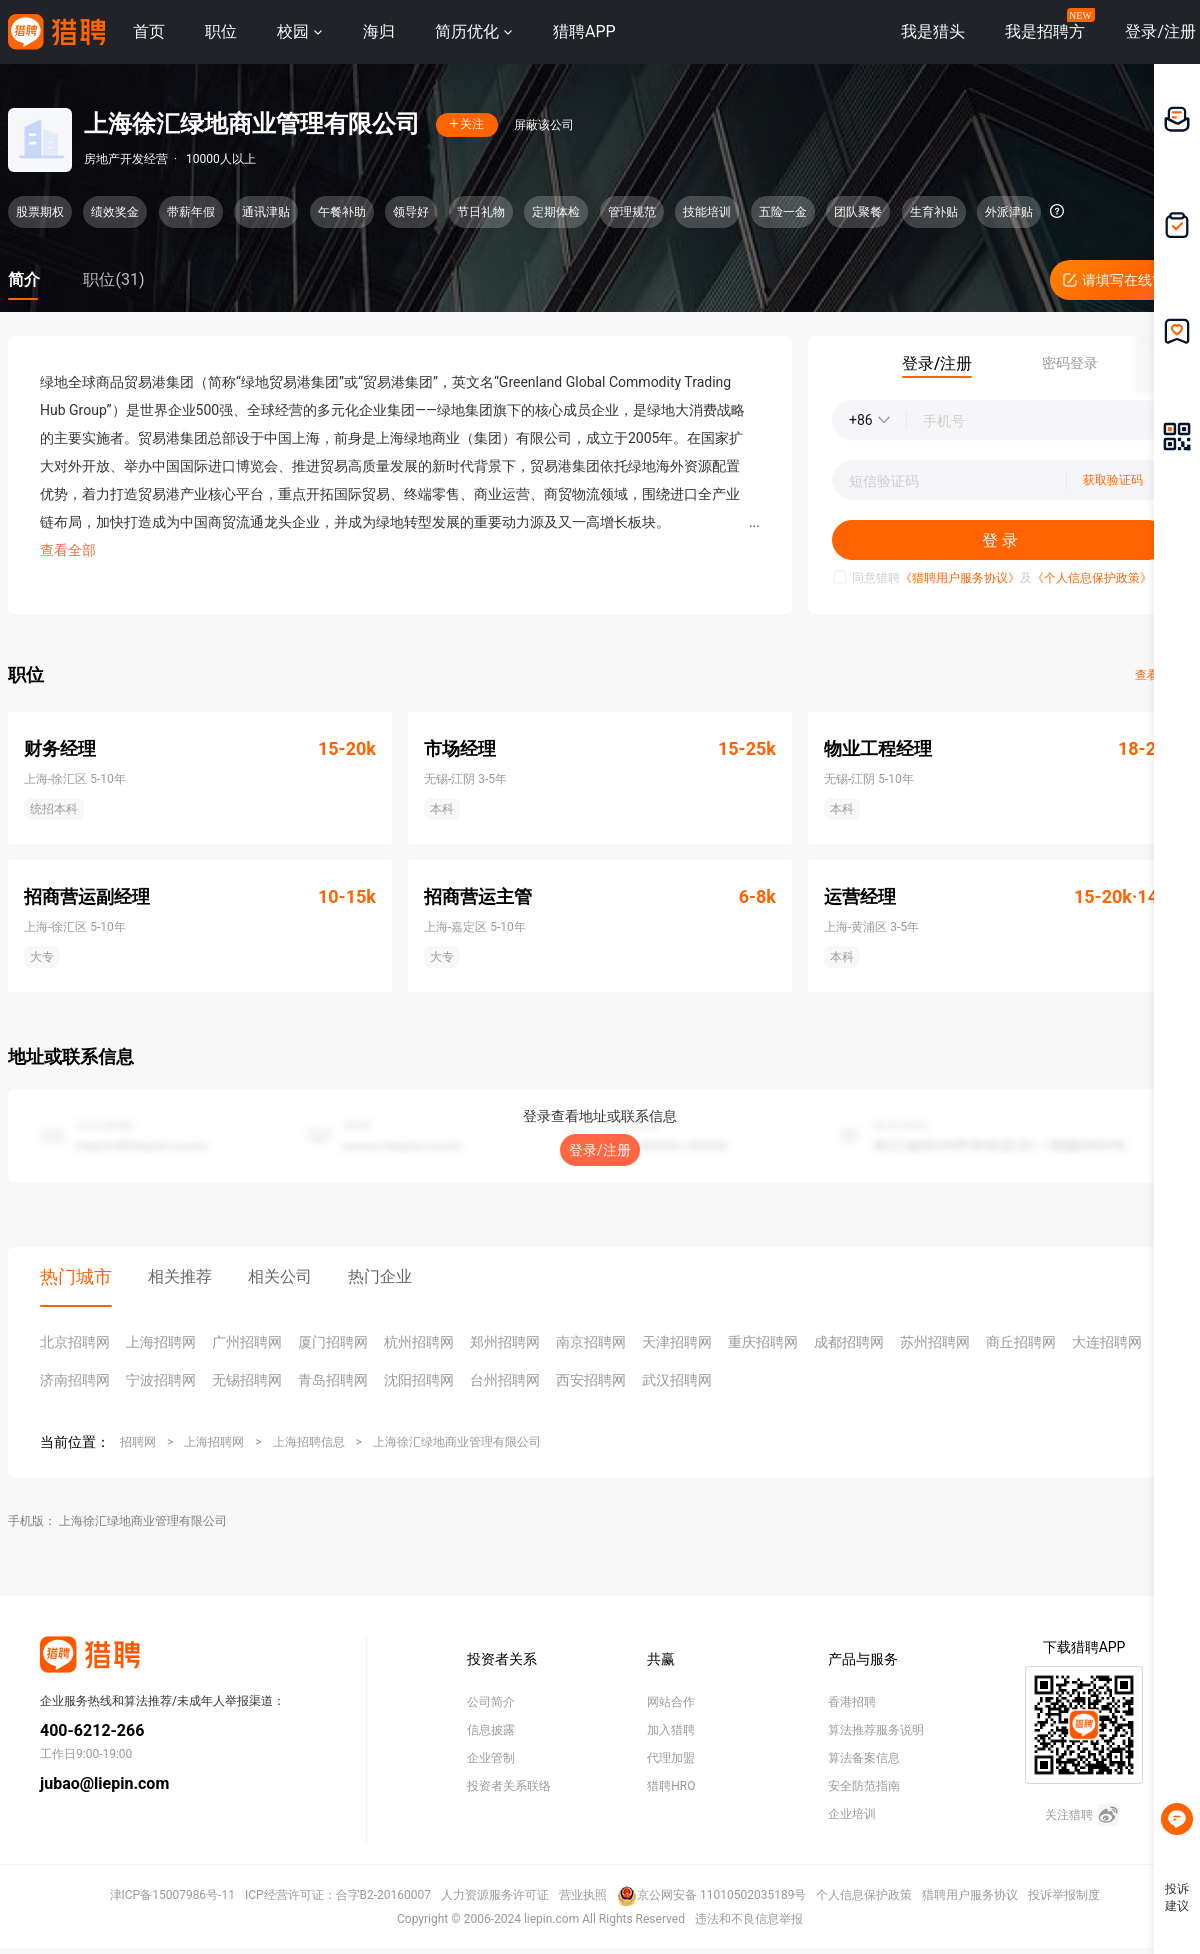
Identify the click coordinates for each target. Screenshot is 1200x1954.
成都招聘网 (849, 1342)
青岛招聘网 (333, 1380)
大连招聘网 (1107, 1342)
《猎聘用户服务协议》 (960, 578)
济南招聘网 (75, 1380)
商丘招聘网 (1021, 1342)
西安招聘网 (591, 1380)
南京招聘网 (591, 1342)
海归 (379, 31)
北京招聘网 (75, 1342)
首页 (149, 31)
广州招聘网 (247, 1342)
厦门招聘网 (333, 1342)
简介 (24, 279)
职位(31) (113, 279)
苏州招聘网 (935, 1342)
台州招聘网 (505, 1380)
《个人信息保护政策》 (1092, 578)
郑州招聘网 (505, 1342)
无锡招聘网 (247, 1380)
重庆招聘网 (763, 1342)
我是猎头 (933, 31)
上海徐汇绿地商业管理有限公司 (457, 1442)
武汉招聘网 (677, 1380)
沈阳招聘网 (419, 1380)
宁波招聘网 (161, 1380)
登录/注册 (600, 1150)
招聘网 (138, 1442)
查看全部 (68, 550)
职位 (221, 31)
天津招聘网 (677, 1342)
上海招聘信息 (309, 1442)
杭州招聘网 (419, 1342)
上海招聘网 (161, 1342)
